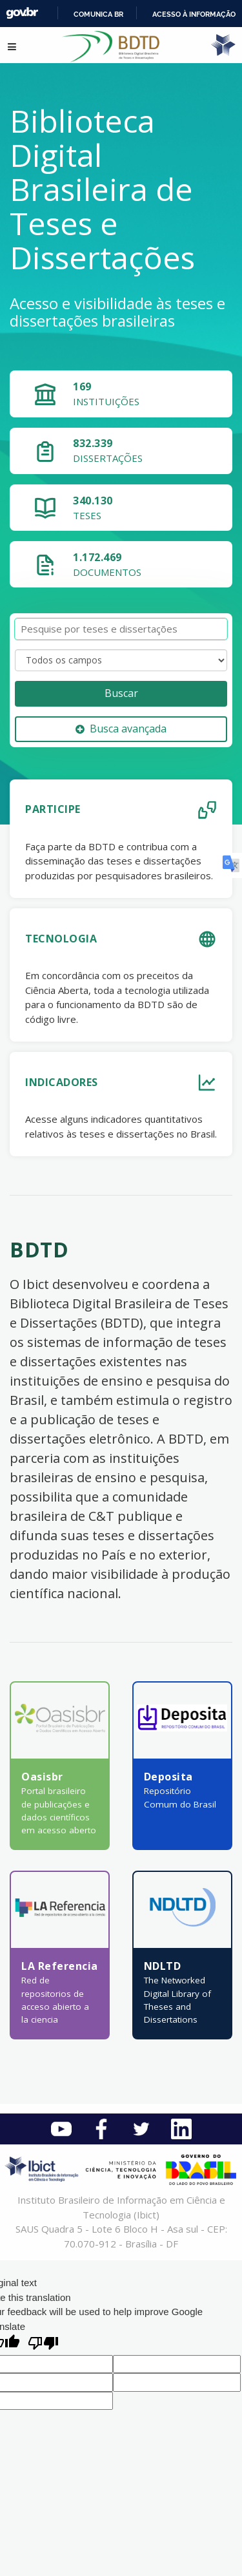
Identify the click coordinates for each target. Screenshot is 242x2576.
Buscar (121, 693)
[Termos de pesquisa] (121, 629)
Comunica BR (98, 14)
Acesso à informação (194, 14)
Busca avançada (121, 728)
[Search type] (121, 660)
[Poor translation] (43, 2344)
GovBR (22, 13)
